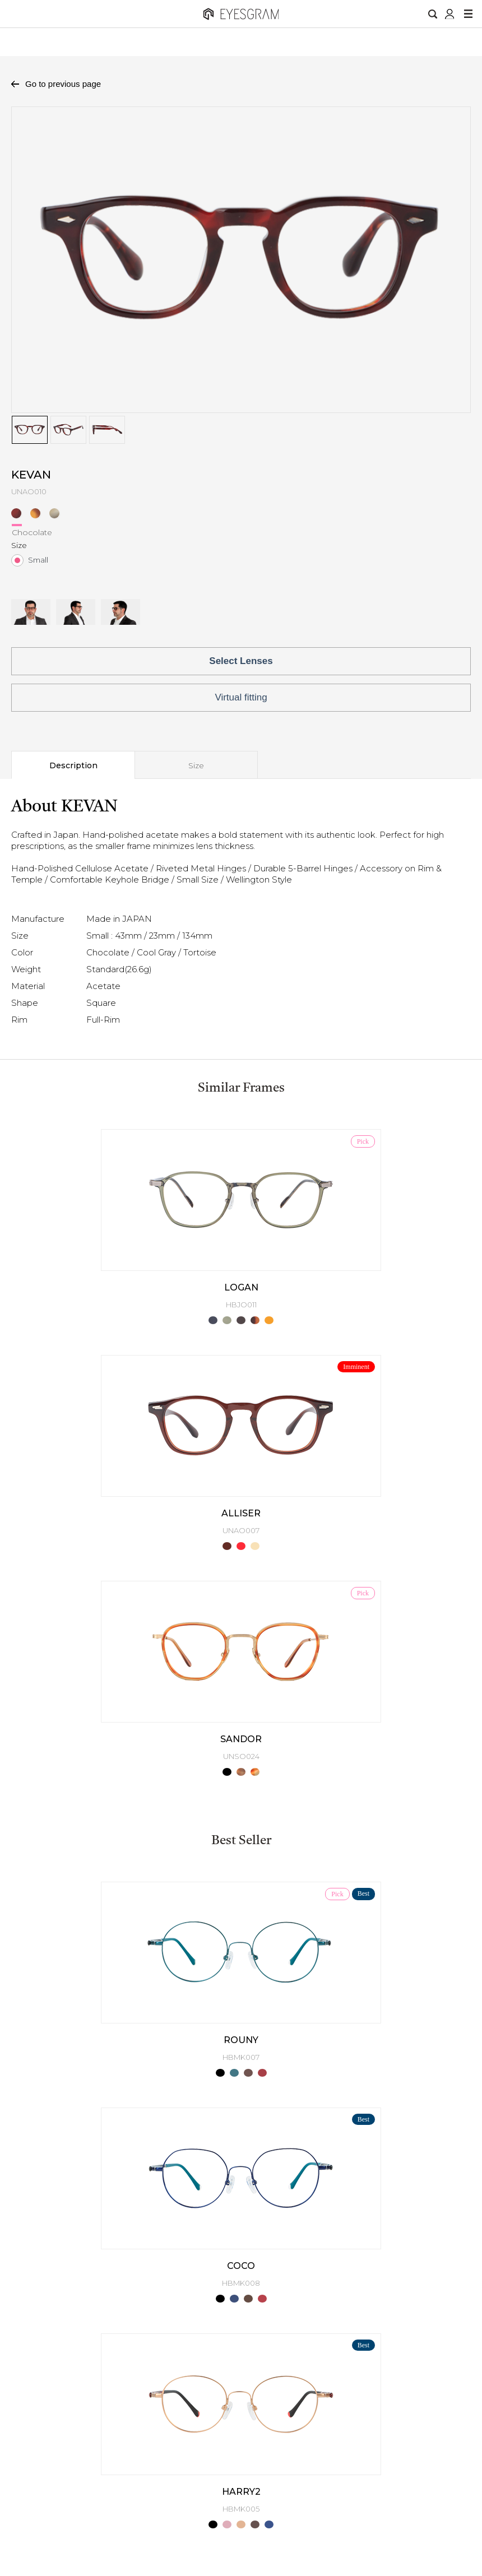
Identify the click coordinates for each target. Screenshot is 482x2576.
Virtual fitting (241, 697)
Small (38, 559)
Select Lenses (240, 661)
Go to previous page (63, 84)
